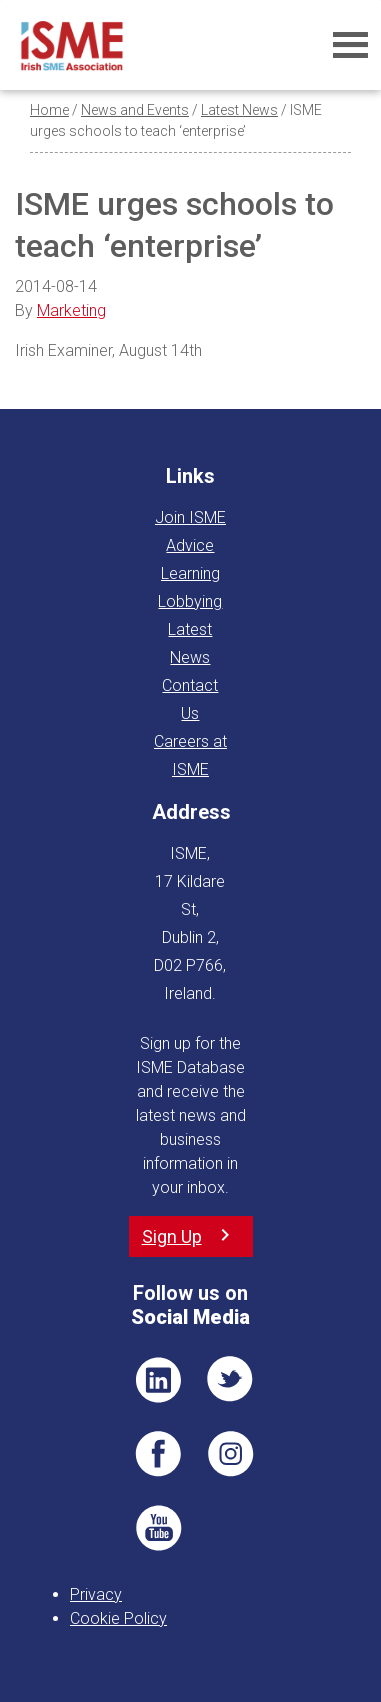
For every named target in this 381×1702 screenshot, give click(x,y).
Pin (231, 1454)
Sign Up (172, 1236)
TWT (231, 1380)
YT (158, 1528)
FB (158, 1454)
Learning (190, 573)
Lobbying (190, 601)
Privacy (96, 1594)
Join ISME (190, 517)
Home (49, 110)
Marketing (71, 310)
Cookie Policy (118, 1618)
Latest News (239, 110)
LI (158, 1380)
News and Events (135, 110)
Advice (190, 545)
